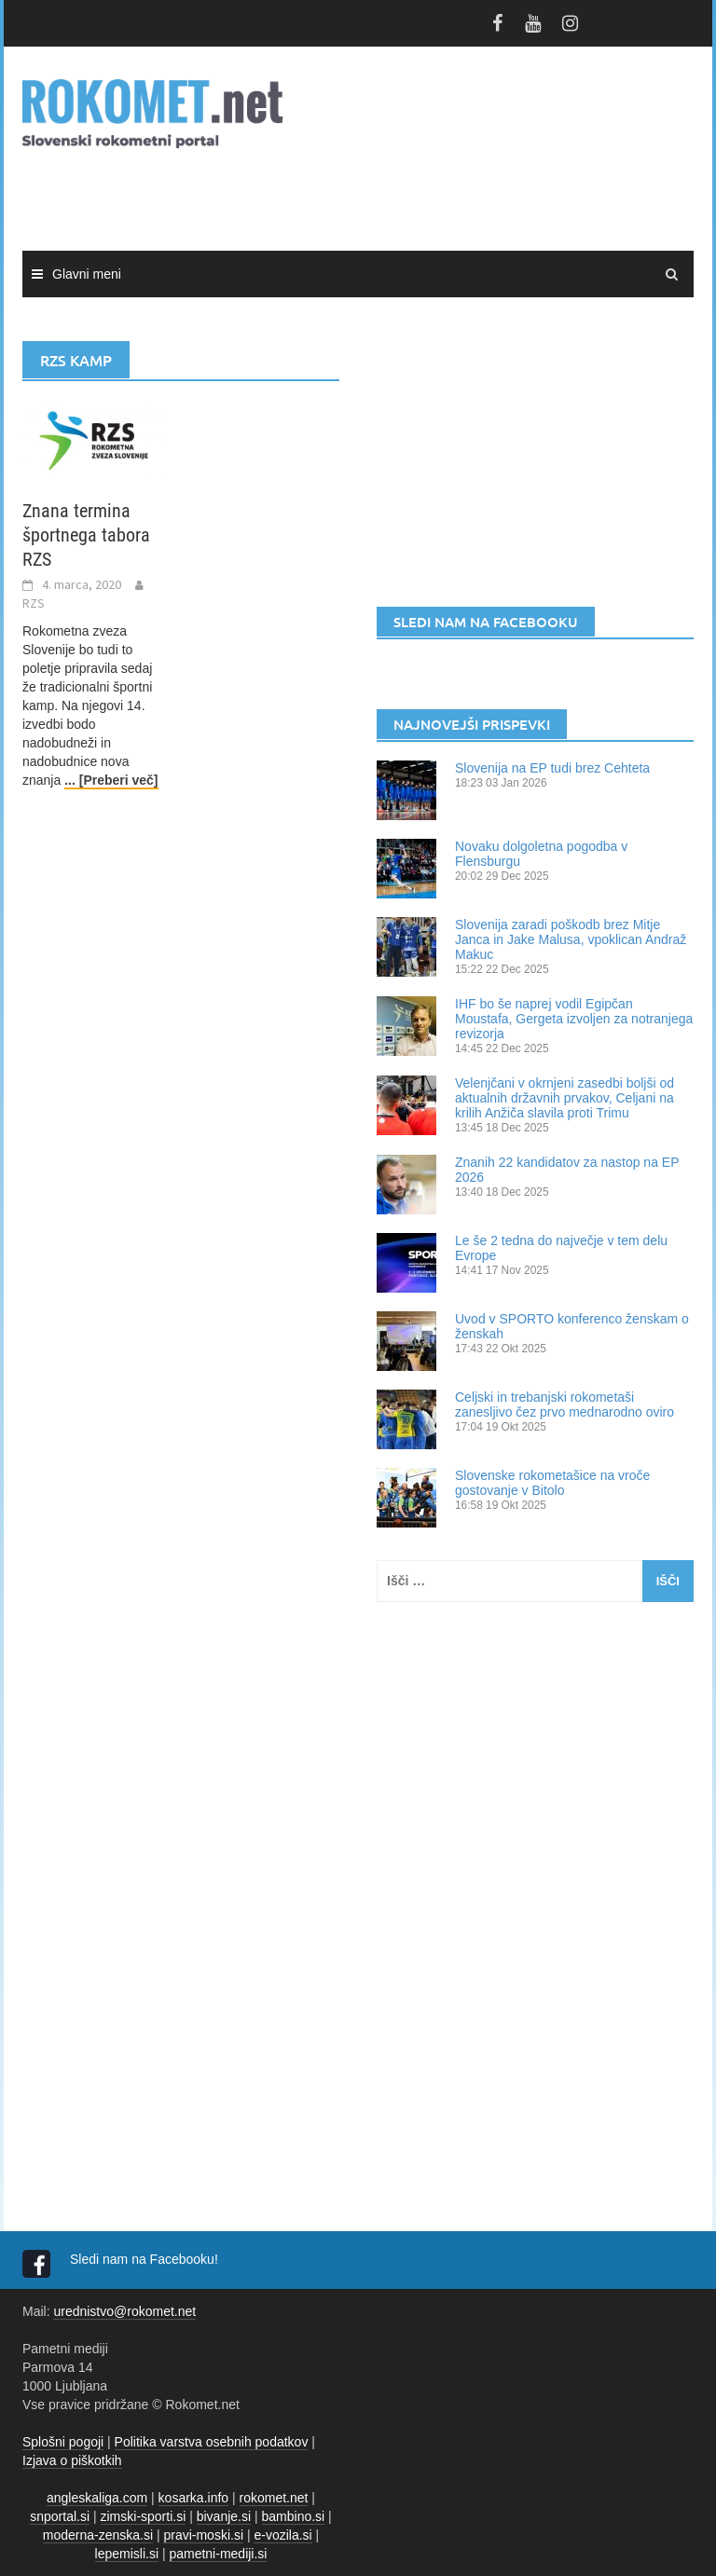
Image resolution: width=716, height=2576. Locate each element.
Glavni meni (86, 274)
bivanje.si (224, 2516)
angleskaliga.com (97, 2497)
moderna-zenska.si (98, 2535)
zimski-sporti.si (143, 2516)
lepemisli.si (126, 2553)
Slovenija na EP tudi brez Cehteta (552, 767)
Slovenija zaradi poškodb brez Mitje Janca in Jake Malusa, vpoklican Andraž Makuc (570, 939)
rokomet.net (274, 2497)
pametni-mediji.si (218, 2553)
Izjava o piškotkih (72, 2460)
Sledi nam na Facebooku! (146, 2259)
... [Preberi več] (111, 780)
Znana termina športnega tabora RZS (86, 535)
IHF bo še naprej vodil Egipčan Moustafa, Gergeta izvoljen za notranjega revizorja (574, 1018)
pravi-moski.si (203, 2535)
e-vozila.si (282, 2535)
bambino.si (293, 2516)
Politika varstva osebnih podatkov (212, 2441)
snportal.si (60, 2516)
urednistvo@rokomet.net (124, 2311)
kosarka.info (193, 2497)
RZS (33, 603)
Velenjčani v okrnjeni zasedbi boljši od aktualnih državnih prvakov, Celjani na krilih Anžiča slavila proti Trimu (564, 1098)
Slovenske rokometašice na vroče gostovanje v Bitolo (552, 1483)
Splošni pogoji (62, 2441)
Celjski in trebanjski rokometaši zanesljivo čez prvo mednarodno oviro (564, 1404)
